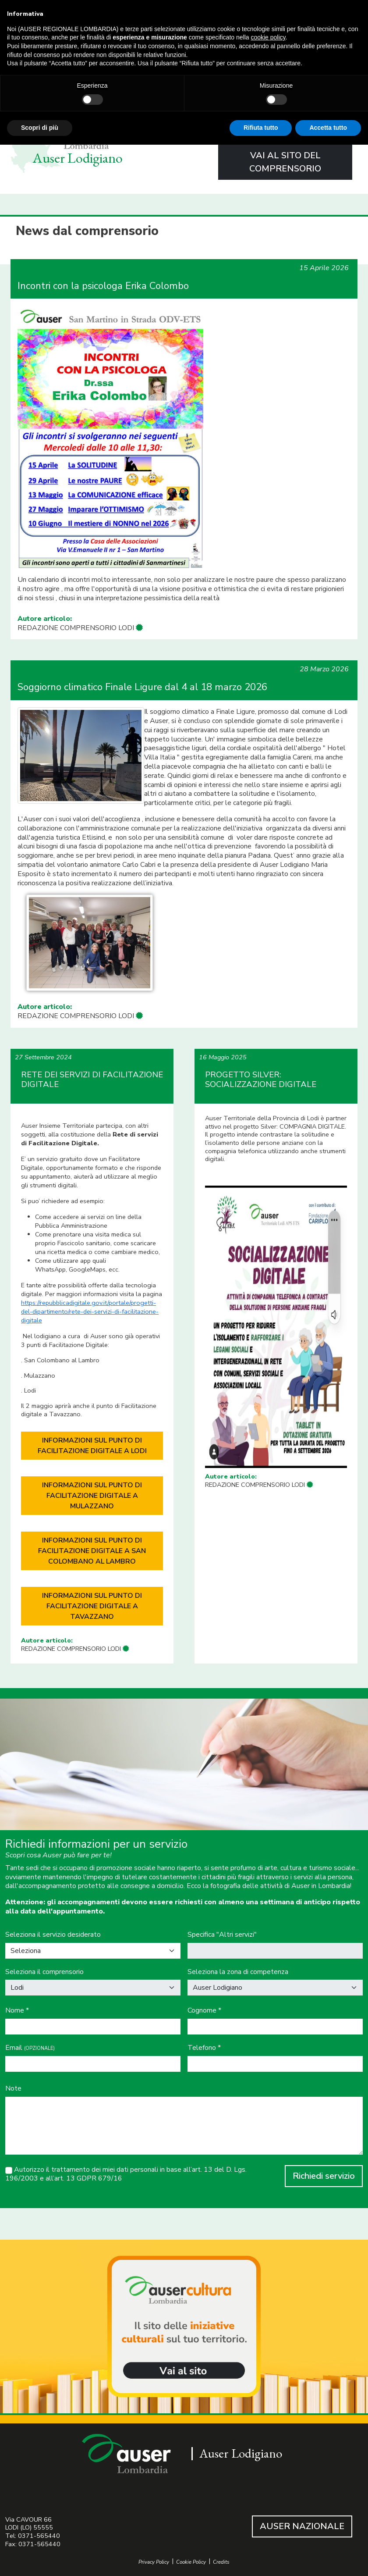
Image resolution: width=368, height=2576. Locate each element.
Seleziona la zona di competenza (238, 1972)
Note (13, 2088)
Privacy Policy (153, 2562)
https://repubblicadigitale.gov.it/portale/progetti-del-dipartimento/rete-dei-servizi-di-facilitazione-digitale (90, 1311)
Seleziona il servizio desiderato (53, 1934)
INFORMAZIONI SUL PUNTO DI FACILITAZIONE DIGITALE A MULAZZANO (92, 1495)
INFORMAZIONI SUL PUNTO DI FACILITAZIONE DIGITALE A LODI (92, 1446)
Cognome (204, 2010)
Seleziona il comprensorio (44, 1972)
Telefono (204, 2047)
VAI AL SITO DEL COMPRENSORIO (285, 162)
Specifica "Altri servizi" (222, 1934)
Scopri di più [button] (39, 127)
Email (30, 2047)
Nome (17, 2010)
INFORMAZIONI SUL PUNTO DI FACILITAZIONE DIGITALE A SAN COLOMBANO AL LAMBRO (92, 1551)
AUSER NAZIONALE (302, 2526)
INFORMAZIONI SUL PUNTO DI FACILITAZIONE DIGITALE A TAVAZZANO (92, 1606)
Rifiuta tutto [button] (261, 127)
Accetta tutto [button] (328, 127)
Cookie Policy (191, 2562)
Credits (221, 2562)
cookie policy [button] (268, 37)
